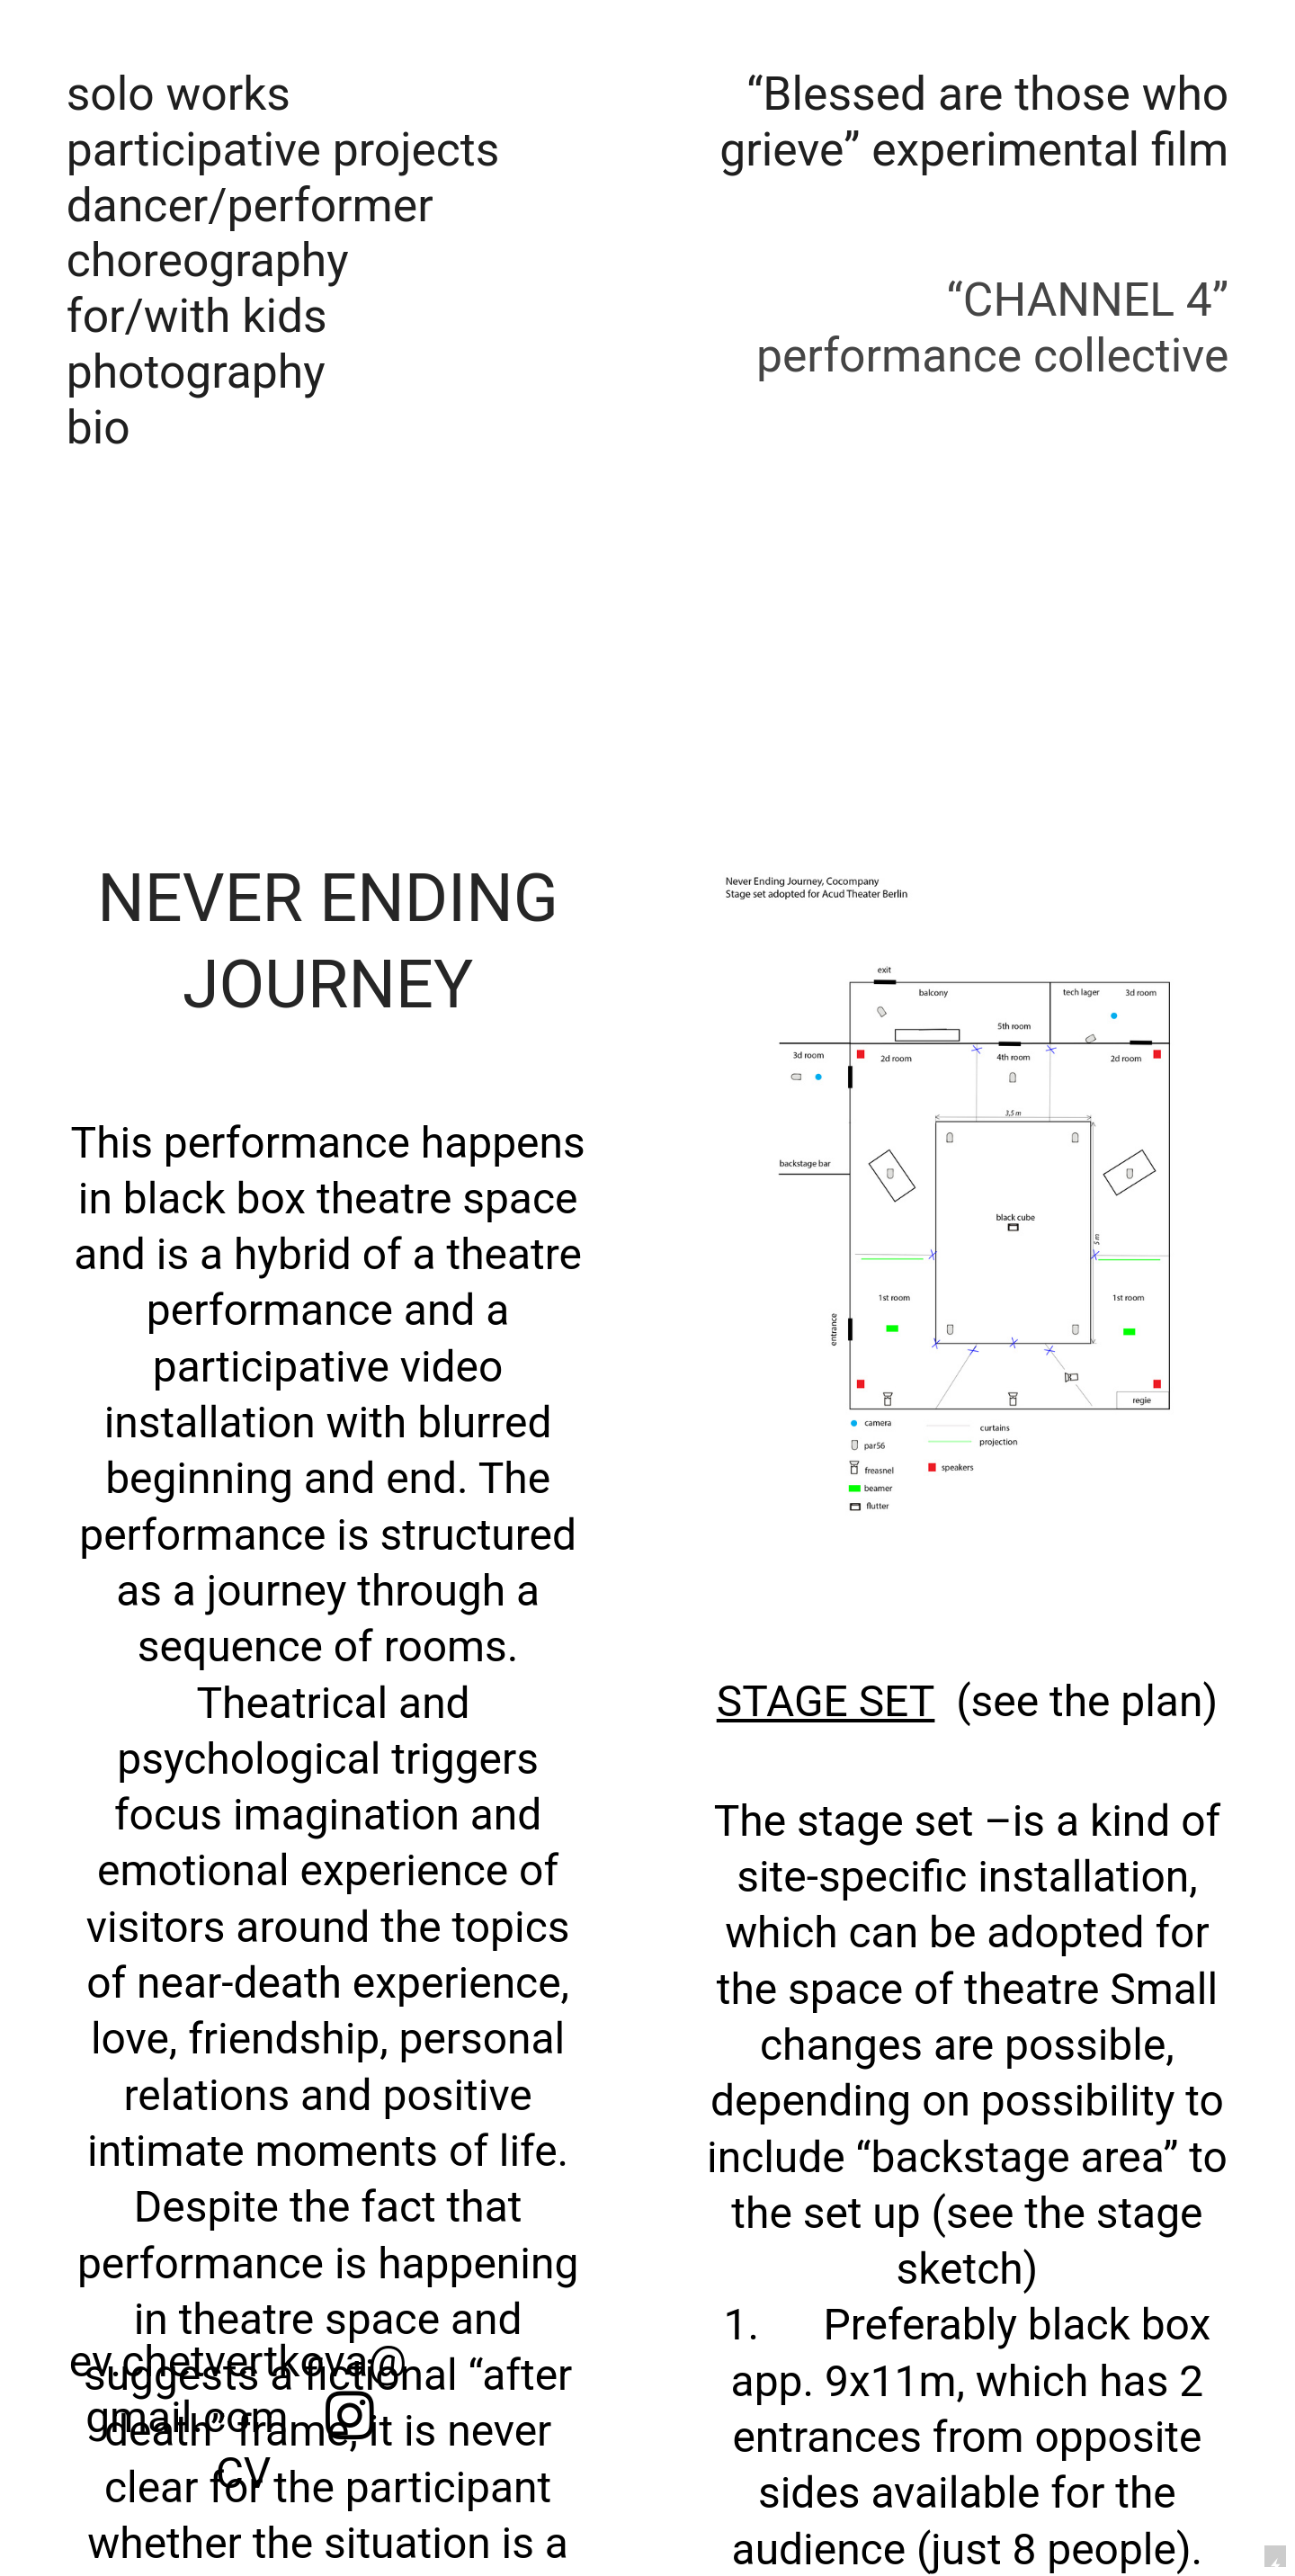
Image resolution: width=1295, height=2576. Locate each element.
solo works (178, 94)
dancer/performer (250, 205)
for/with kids (197, 316)
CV (238, 2473)
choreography (208, 260)
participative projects (283, 149)
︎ (350, 2418)
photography (196, 371)
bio (98, 427)
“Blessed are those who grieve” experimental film (973, 122)
